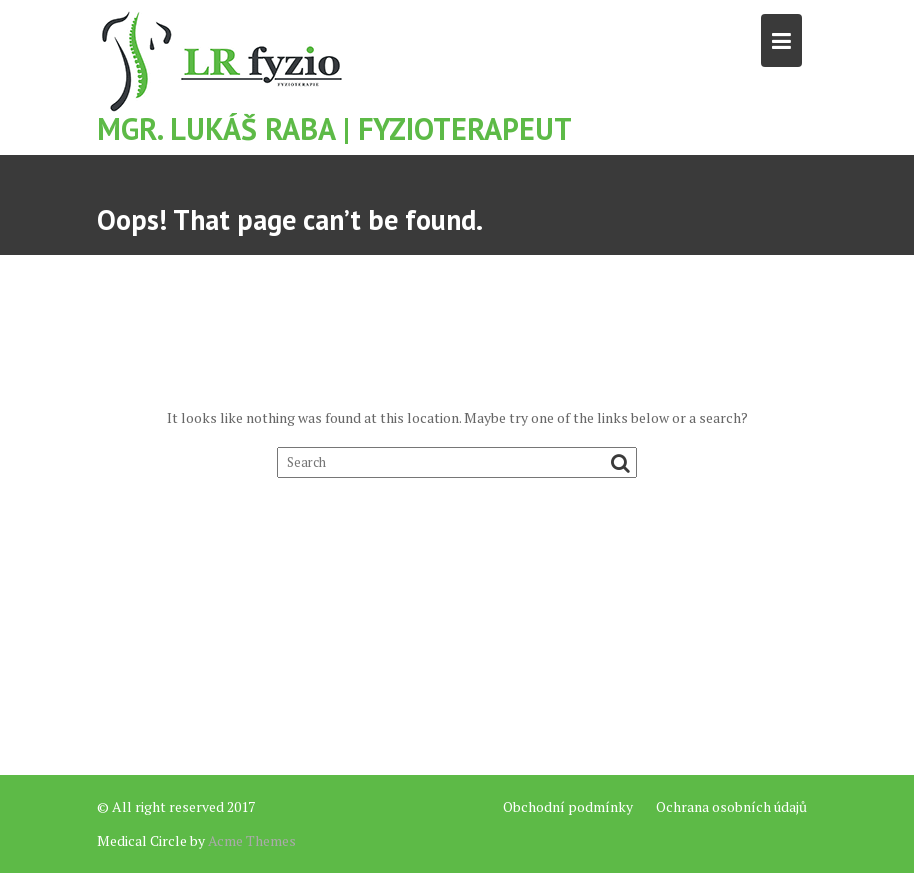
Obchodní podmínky (568, 806)
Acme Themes (252, 840)
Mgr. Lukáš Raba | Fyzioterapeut (334, 128)
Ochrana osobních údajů (731, 806)
